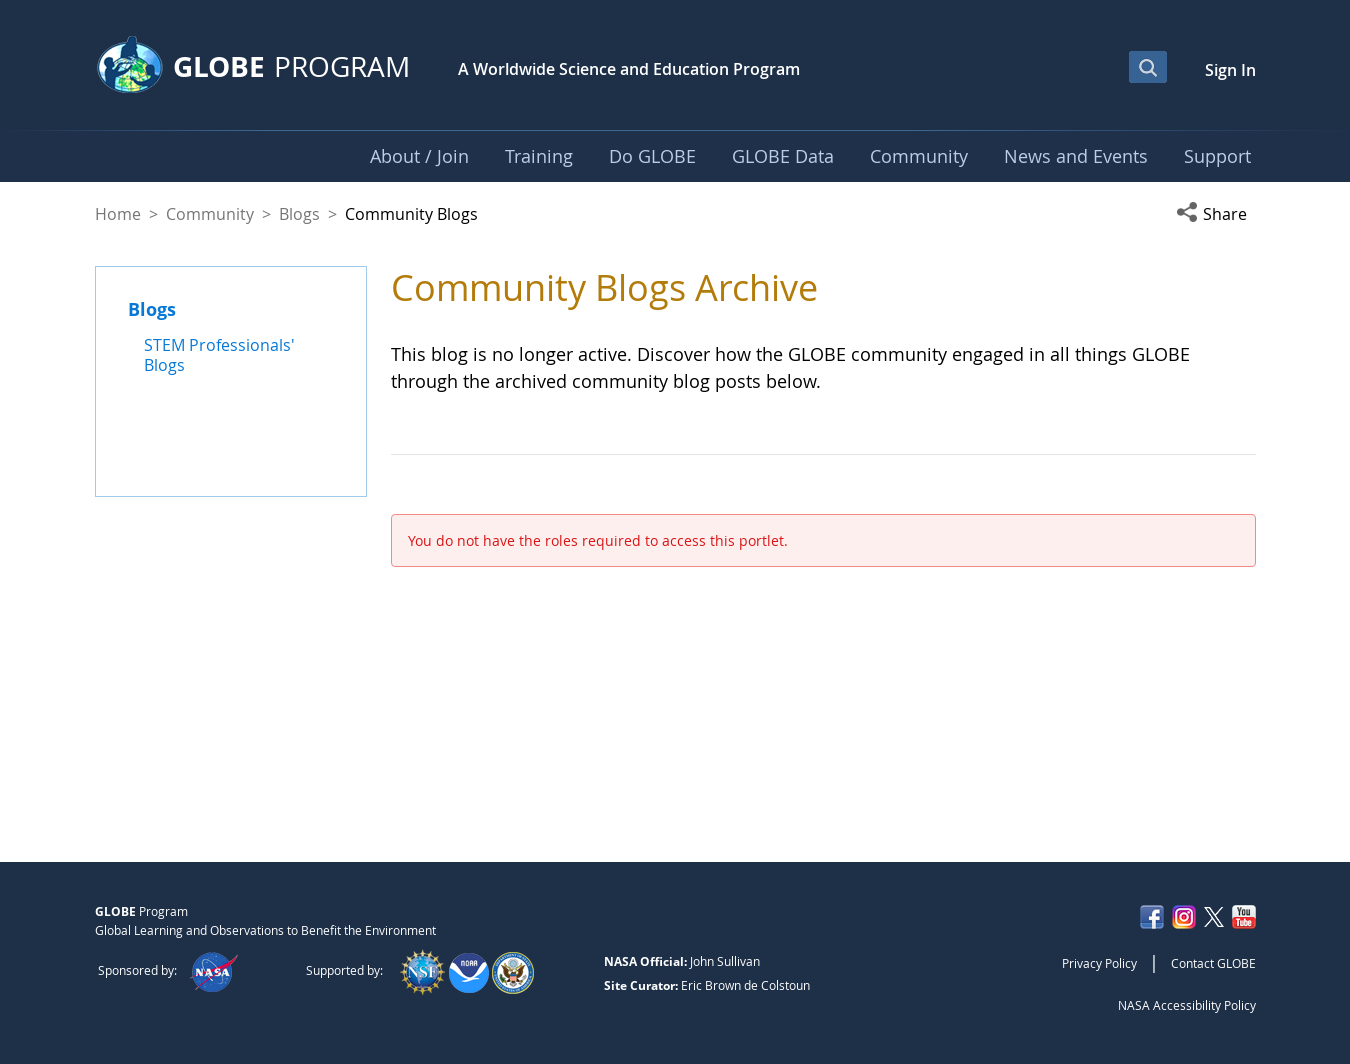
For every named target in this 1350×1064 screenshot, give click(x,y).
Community (210, 214)
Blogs (299, 214)
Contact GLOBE (1213, 963)
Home (118, 214)
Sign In (1230, 70)
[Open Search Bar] (1148, 67)
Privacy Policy (1099, 963)
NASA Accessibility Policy (1187, 1005)
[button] (1216, 214)
